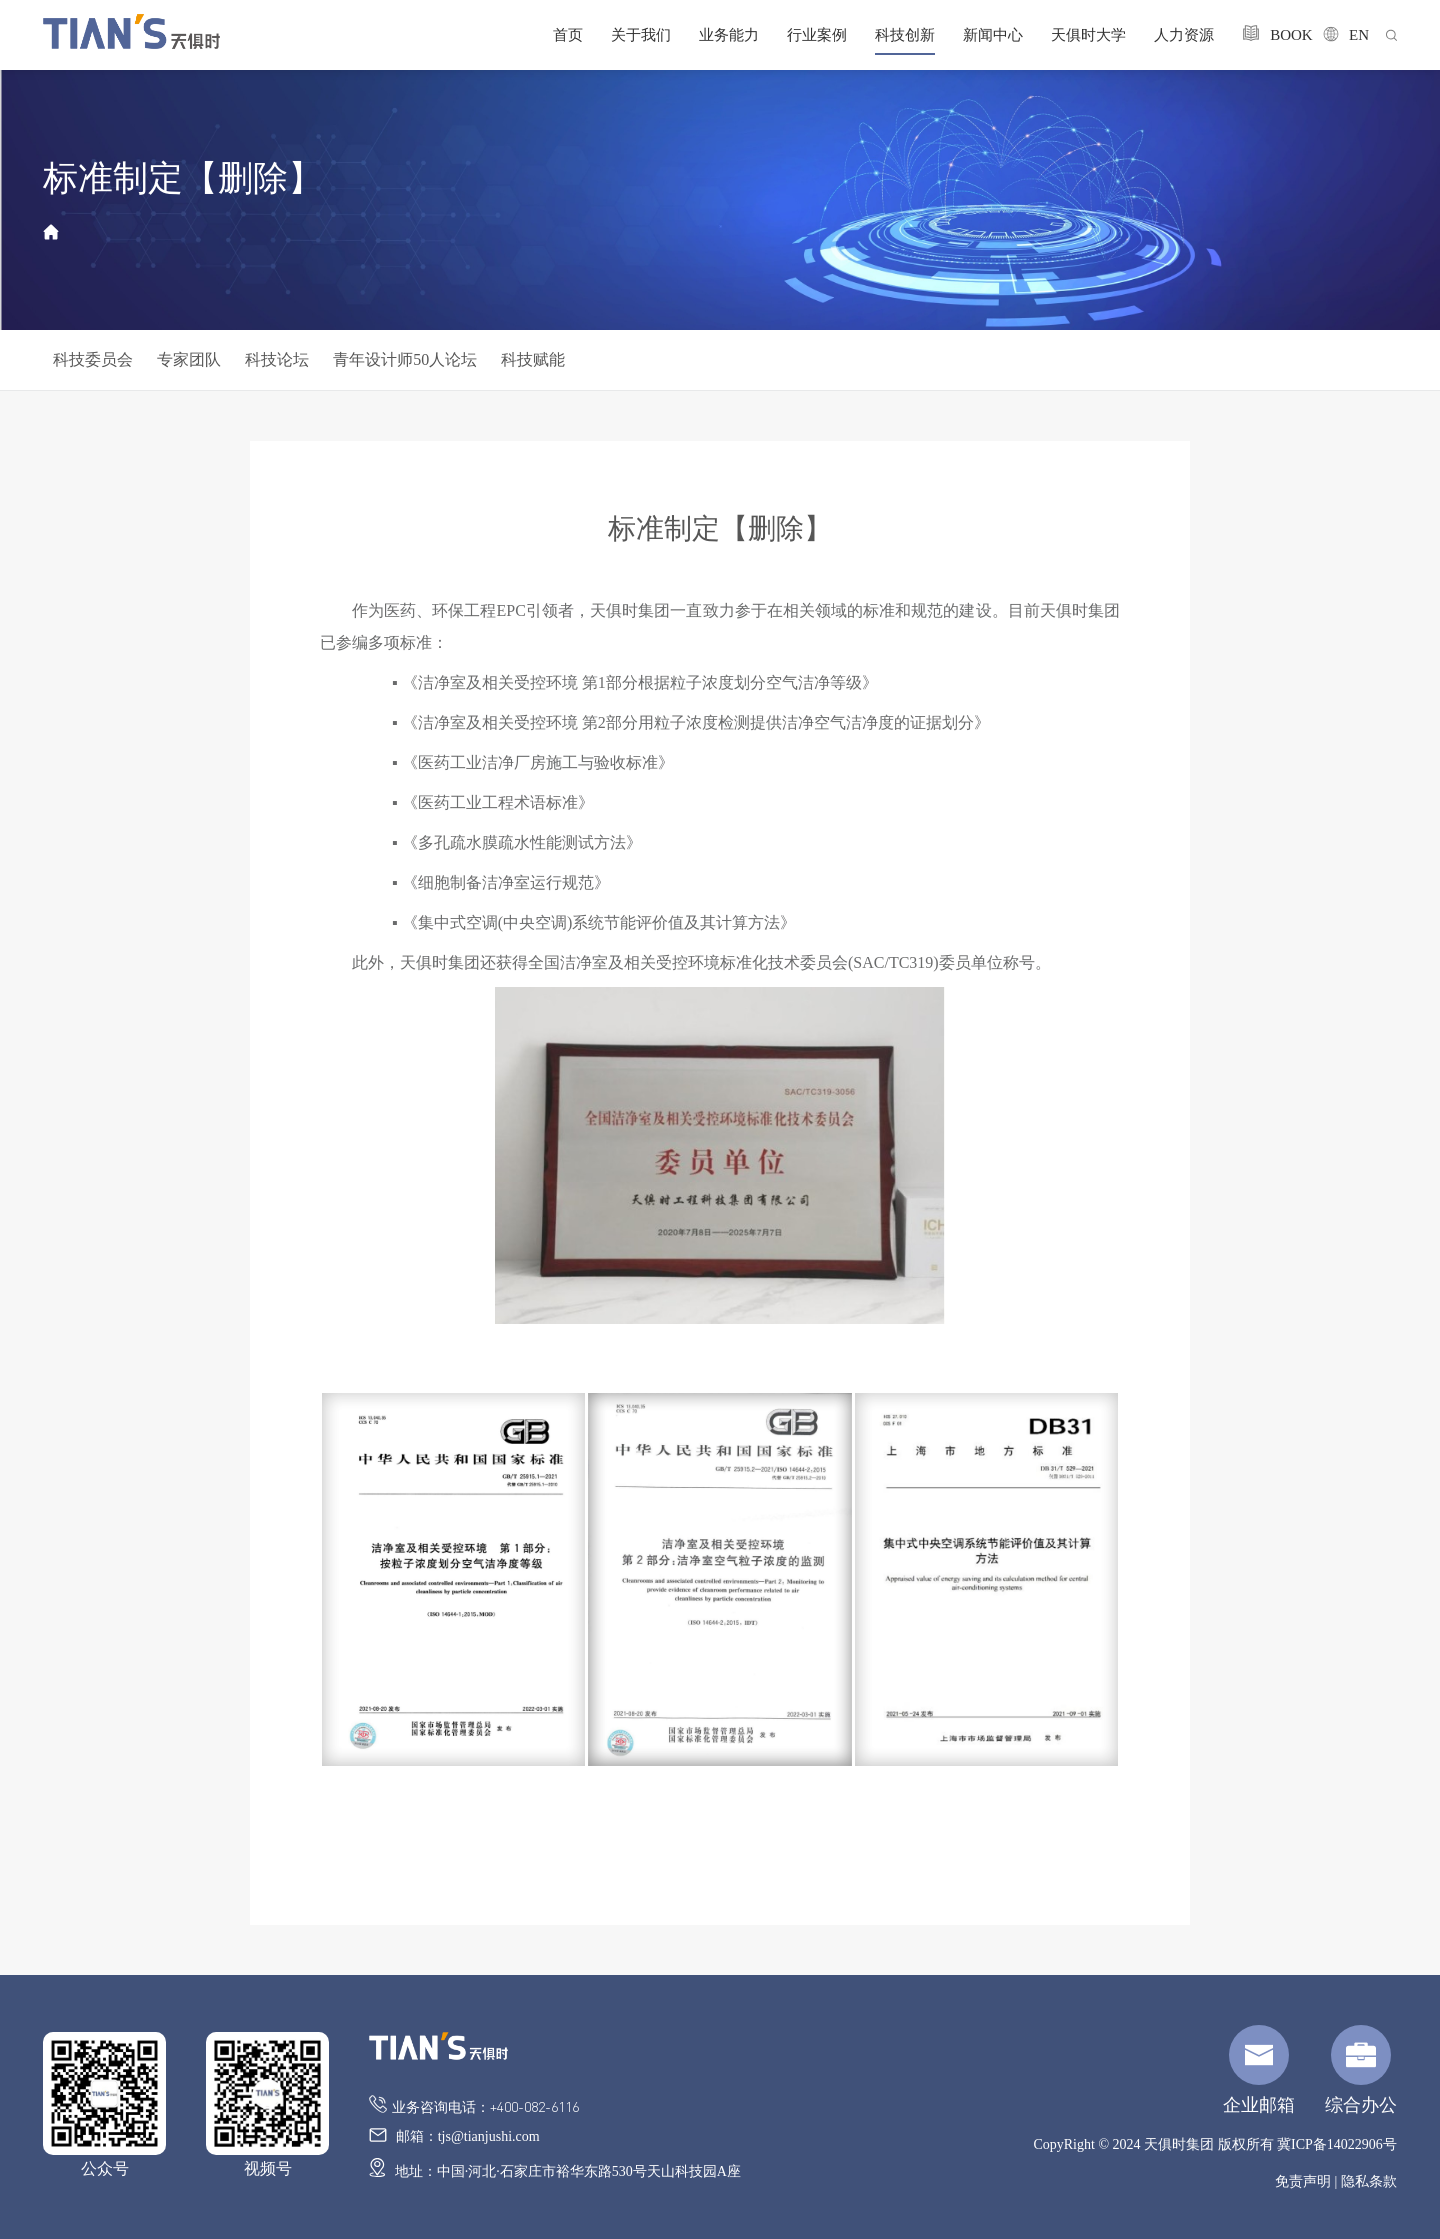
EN (1340, 34)
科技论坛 (277, 359)
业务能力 (729, 35)
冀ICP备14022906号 (1337, 2144)
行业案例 (817, 35)
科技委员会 (93, 359)
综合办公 (1361, 2070)
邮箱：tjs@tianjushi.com (454, 2136)
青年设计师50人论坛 (405, 359)
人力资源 (1184, 35)
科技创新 (905, 35)
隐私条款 (1369, 2181)
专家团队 (189, 359)
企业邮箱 (1259, 2070)
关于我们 (641, 35)
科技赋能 (533, 359)
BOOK (1268, 33)
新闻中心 (993, 35)
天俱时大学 (1088, 35)
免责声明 (1303, 2181)
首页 (568, 35)
